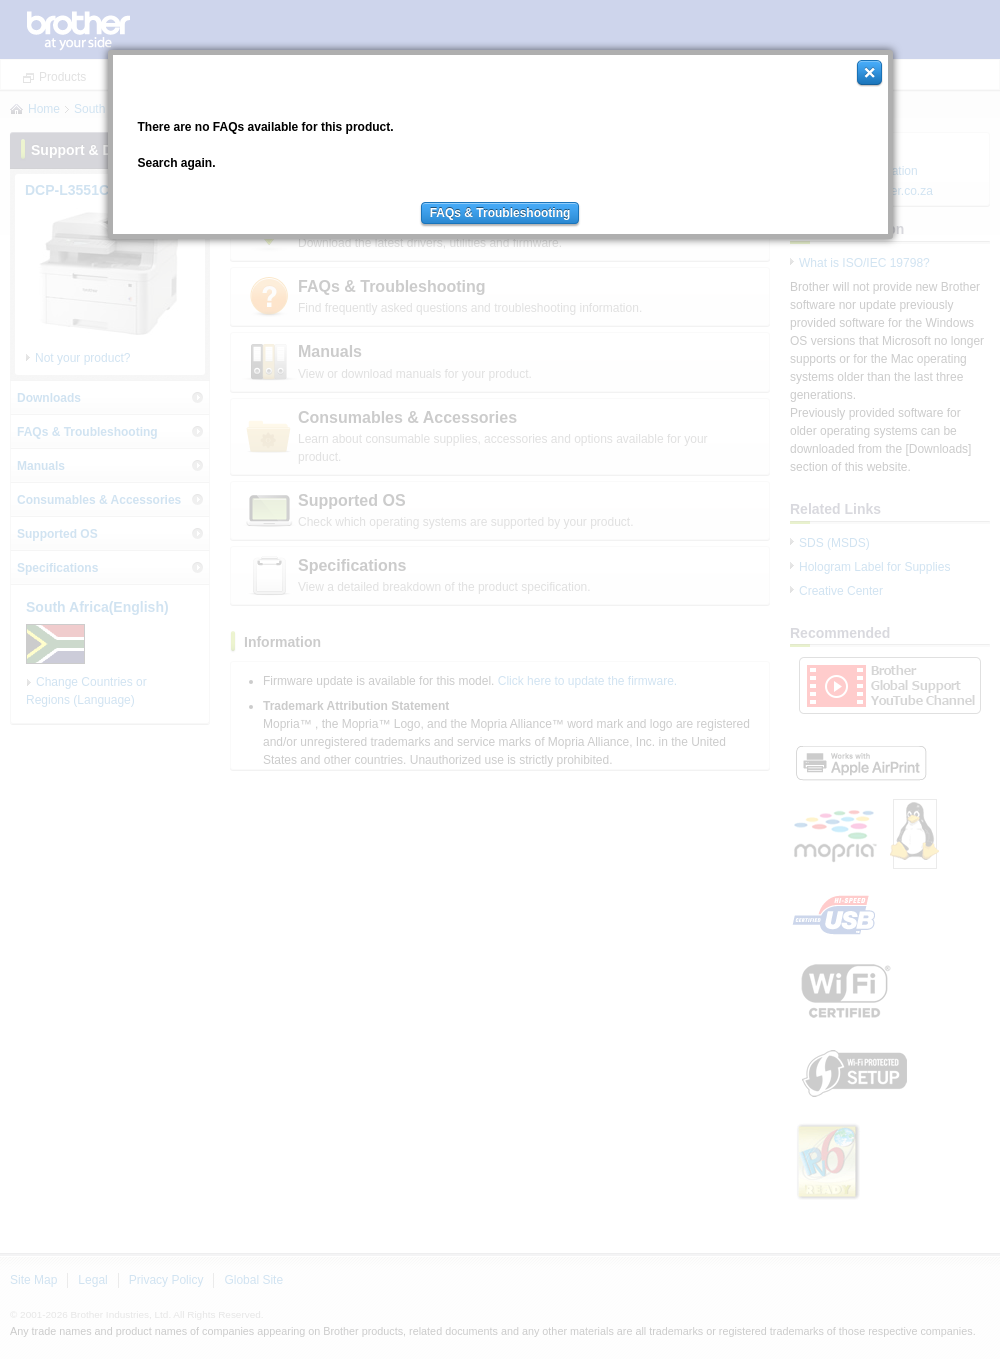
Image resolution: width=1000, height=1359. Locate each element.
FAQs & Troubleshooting (500, 213)
